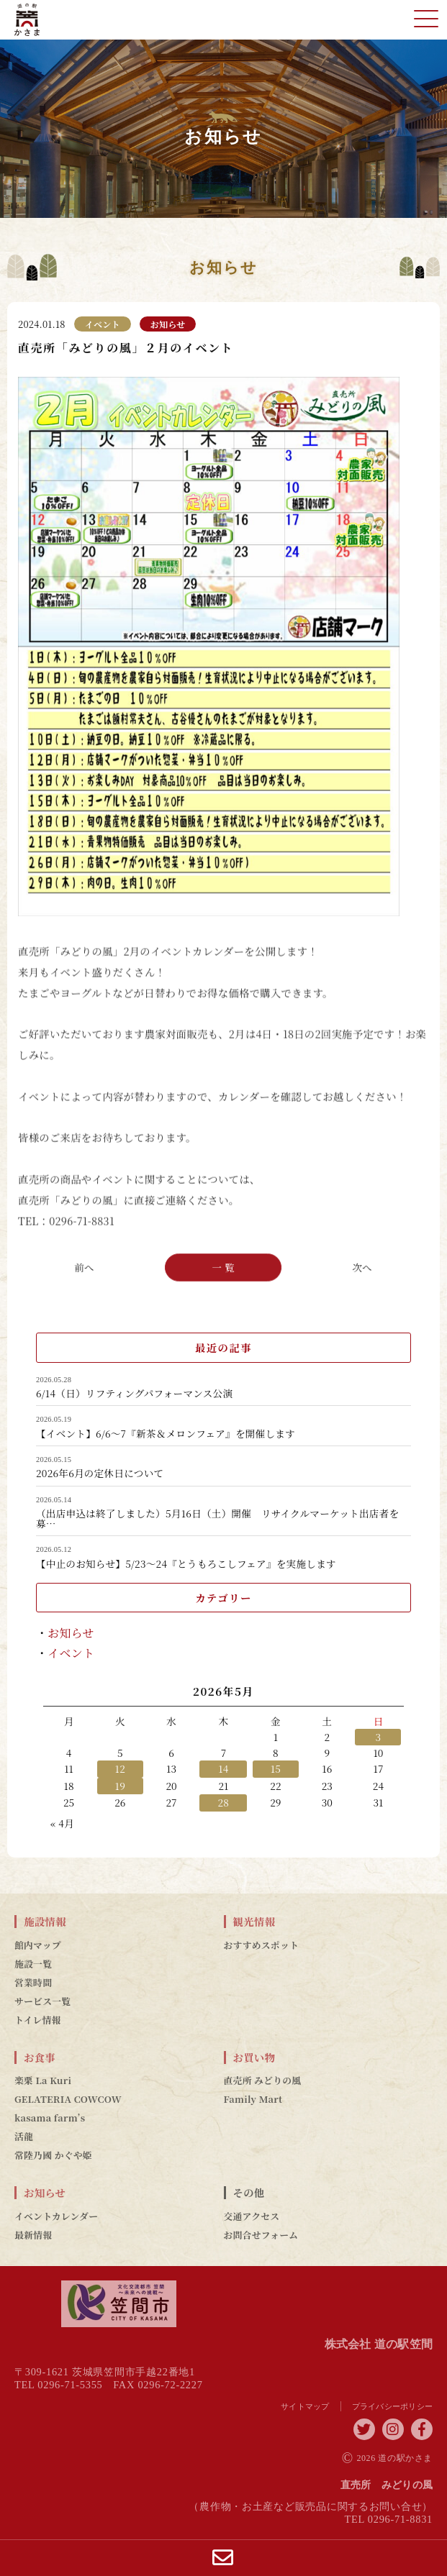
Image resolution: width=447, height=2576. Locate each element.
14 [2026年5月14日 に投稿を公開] (223, 1768)
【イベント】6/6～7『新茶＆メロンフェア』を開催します (165, 1434)
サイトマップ (305, 2406)
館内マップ (37, 1945)
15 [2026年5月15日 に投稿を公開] (276, 1768)
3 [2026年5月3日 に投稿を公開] (378, 1737)
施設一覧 (33, 1964)
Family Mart (253, 2099)
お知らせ (71, 1633)
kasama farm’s (49, 2118)
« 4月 (62, 1823)
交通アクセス (252, 2216)
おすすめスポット (261, 1945)
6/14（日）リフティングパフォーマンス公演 (134, 1394)
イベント (71, 1653)
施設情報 (45, 1921)
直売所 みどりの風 (263, 2080)
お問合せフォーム (261, 2235)
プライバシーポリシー (392, 2406)
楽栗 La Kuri (42, 2080)
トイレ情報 (37, 2020)
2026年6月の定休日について (99, 1474)
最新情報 (33, 2235)
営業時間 (33, 1982)
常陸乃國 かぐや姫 (53, 2155)
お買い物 (254, 2057)
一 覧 (224, 1266)
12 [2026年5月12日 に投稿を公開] (120, 1768)
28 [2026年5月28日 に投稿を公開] (224, 1802)
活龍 (23, 2136)
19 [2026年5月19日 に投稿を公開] (120, 1785)
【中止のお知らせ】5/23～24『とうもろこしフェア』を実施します (186, 1564)
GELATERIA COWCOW (68, 2099)
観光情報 (254, 1921)
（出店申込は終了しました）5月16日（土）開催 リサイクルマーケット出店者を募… (217, 1518)
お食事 (39, 2057)
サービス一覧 (42, 2001)
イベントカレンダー (56, 2216)
